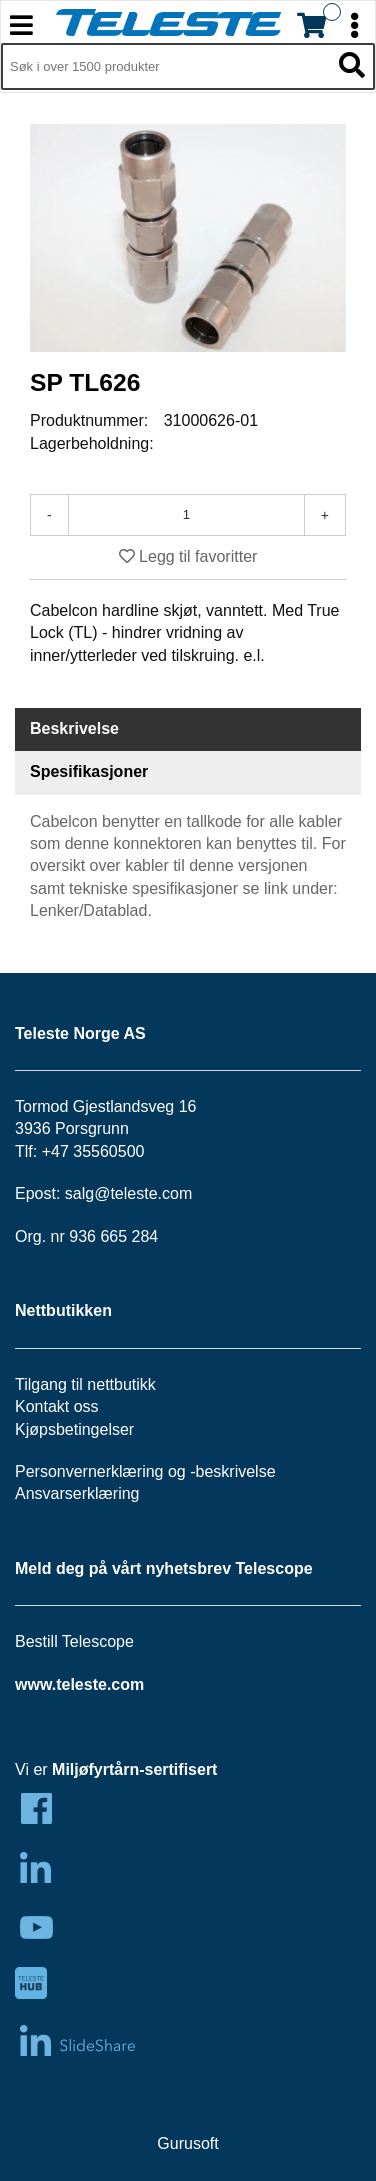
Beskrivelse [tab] (74, 728)
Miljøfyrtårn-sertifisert (134, 1769)
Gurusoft (187, 2143)
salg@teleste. (113, 1193)
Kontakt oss (57, 1406)
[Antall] (186, 515)
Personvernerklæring (89, 1471)
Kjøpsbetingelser (74, 1429)
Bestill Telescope (74, 1641)
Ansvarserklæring (77, 1493)
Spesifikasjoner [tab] (89, 771)
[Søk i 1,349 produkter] (165, 67)
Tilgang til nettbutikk (85, 1384)
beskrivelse (236, 1471)
